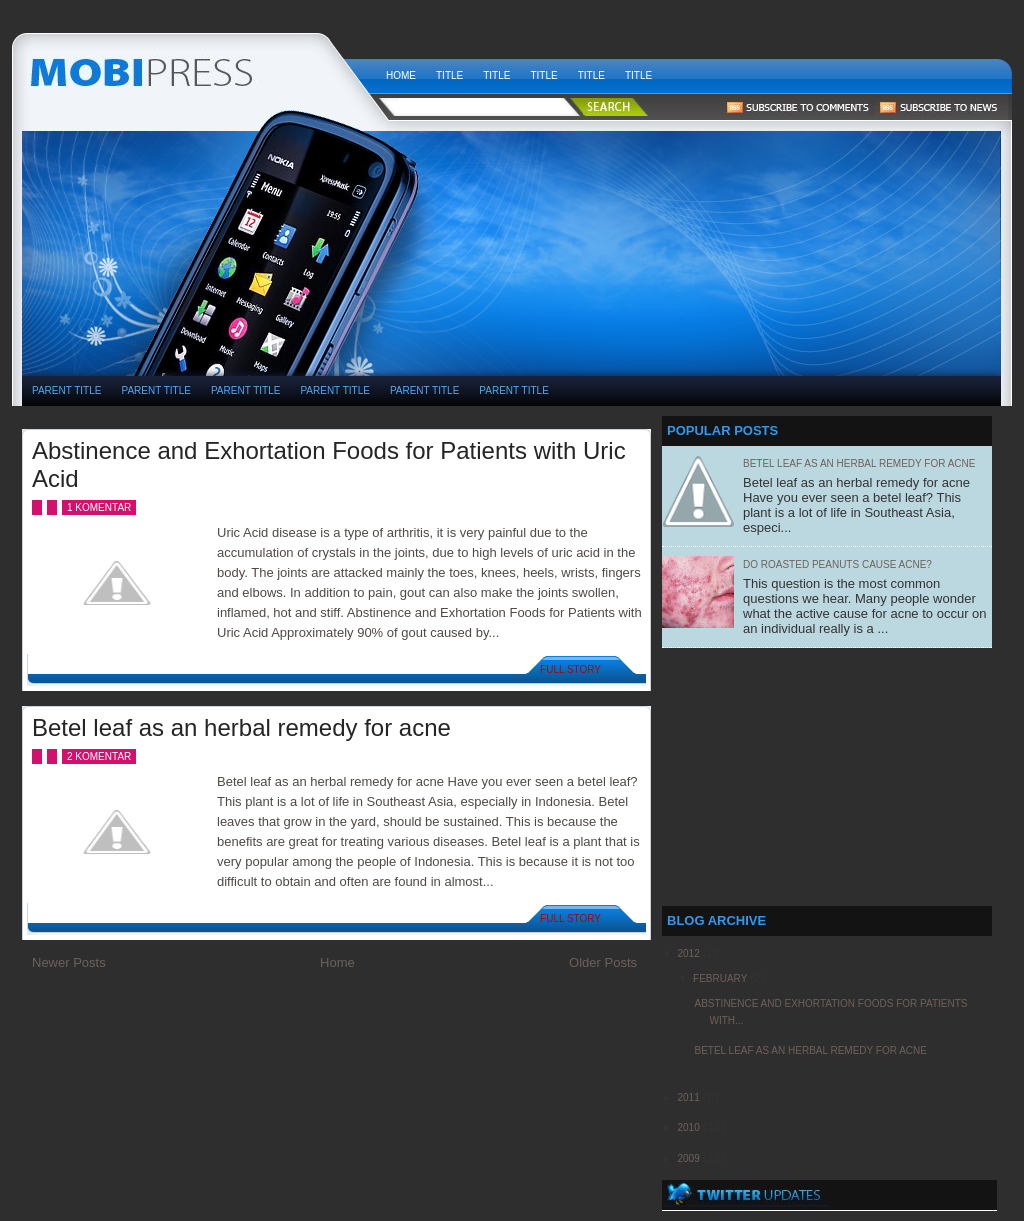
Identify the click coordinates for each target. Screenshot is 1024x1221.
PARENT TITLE (66, 390)
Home (401, 75)
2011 (689, 1097)
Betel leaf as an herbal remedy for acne (241, 727)
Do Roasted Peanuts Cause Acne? (837, 564)
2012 (689, 953)
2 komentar (99, 756)
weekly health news (199, 70)
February (721, 978)
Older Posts (603, 962)
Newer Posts (69, 962)
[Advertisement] (676, 191)
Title (449, 75)
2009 (689, 1158)
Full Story (570, 669)
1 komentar (99, 507)
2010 (689, 1127)
